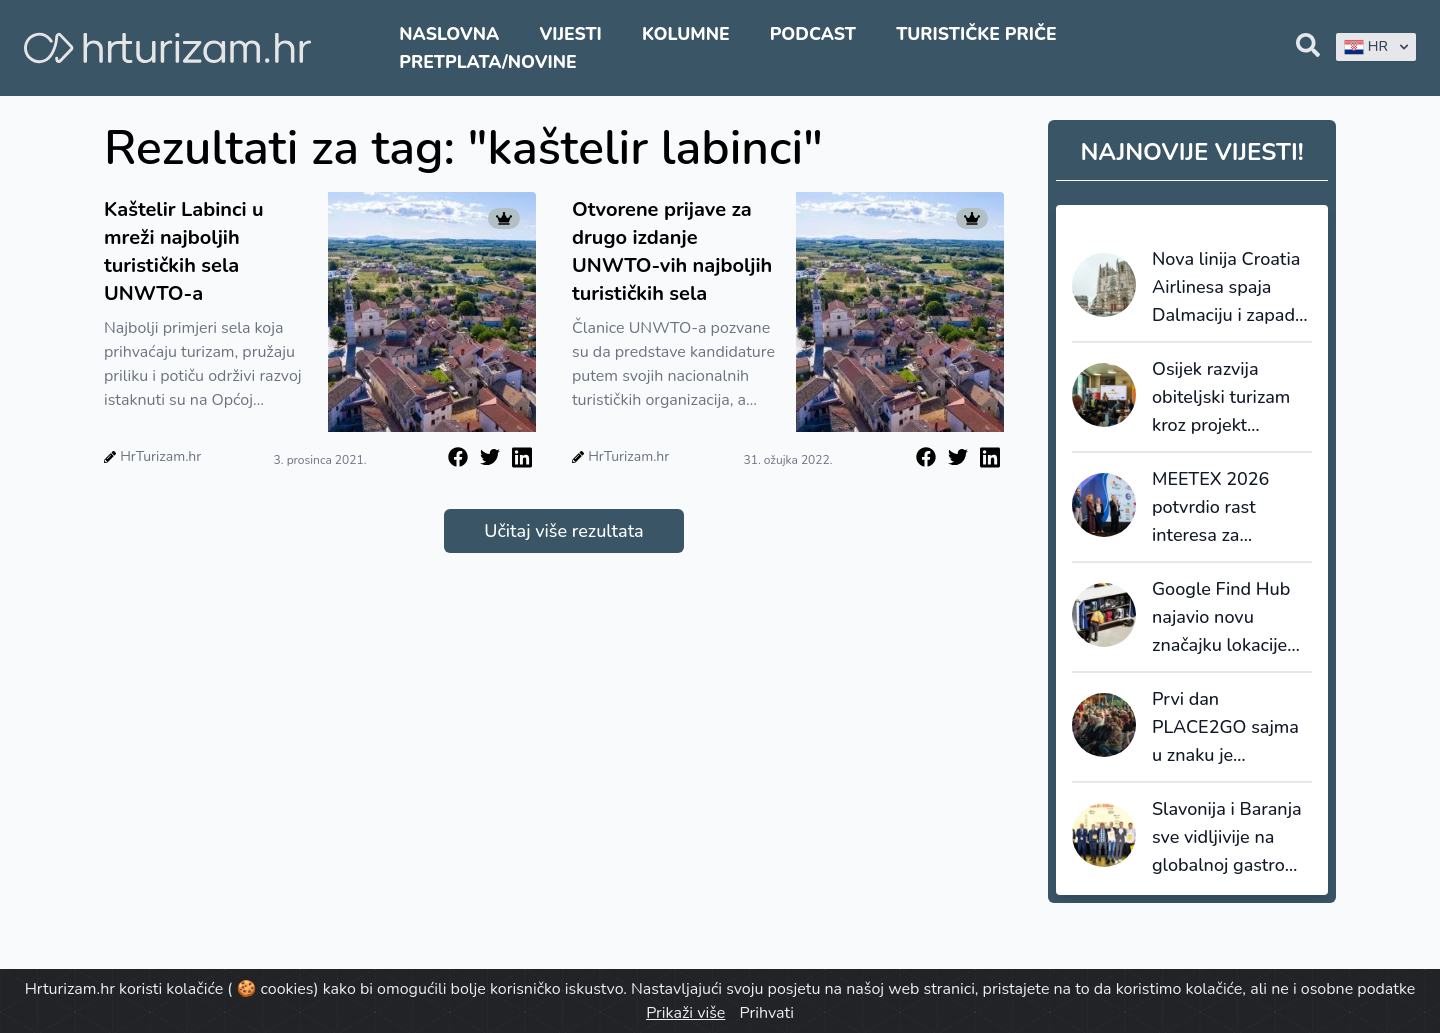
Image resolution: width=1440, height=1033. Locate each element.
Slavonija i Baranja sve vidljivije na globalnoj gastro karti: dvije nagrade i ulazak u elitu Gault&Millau (1229, 838)
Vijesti (570, 34)
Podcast (813, 34)
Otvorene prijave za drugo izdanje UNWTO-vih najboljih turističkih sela (672, 251)
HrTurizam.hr (160, 456)
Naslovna (449, 34)
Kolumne (686, 34)
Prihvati (766, 1013)
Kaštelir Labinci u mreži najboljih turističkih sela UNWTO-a (184, 251)
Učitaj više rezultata (563, 531)
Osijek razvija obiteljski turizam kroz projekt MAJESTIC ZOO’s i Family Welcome (1226, 398)
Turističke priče (976, 34)
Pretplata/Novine (487, 62)
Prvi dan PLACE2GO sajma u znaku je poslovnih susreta (1225, 728)
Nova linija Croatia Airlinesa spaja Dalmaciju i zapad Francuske (1226, 288)
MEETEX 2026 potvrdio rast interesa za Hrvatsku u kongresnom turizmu (1210, 508)
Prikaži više (685, 1013)
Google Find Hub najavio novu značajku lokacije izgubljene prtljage (1228, 618)
